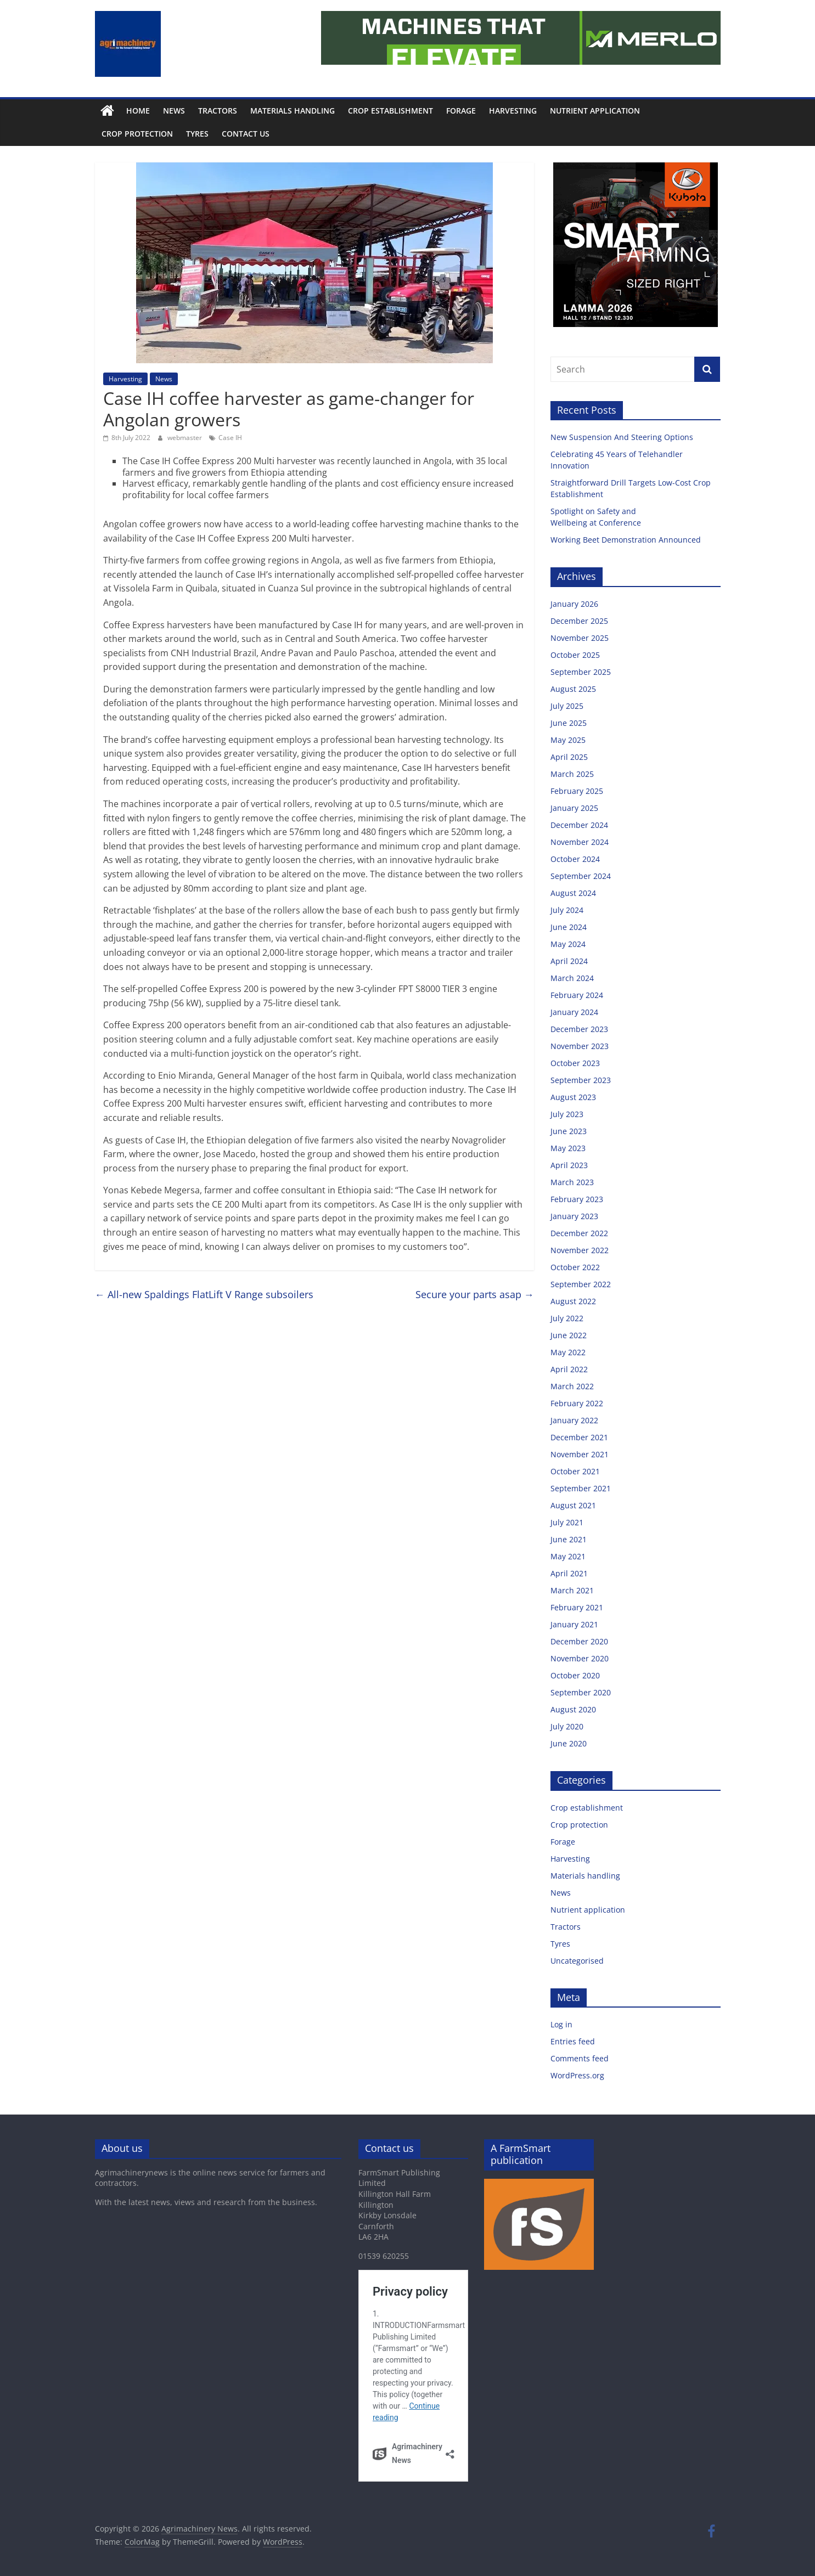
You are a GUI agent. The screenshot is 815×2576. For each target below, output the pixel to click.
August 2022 (573, 1301)
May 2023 (568, 1148)
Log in (561, 2024)
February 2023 (576, 1199)
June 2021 (568, 1539)
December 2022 (579, 1233)
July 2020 (566, 1726)
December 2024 (579, 825)
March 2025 (572, 774)
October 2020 (575, 1675)
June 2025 (568, 723)
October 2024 (575, 859)
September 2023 (580, 1080)
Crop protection (137, 133)
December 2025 (579, 621)
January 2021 (574, 1624)
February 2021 (576, 1607)
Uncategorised (577, 1960)
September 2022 (580, 1284)
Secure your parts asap (474, 1294)
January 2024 (574, 1012)
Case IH (230, 437)
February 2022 (576, 1403)
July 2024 (566, 910)
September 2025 (580, 672)
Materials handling (292, 110)
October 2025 (575, 655)
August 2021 (573, 1505)
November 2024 (579, 842)
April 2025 (569, 757)
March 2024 (572, 978)
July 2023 (566, 1114)
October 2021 (575, 1471)
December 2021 (579, 1437)
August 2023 (573, 1097)
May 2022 (568, 1352)
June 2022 (568, 1335)
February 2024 (576, 995)
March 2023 (572, 1182)
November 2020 (579, 1658)
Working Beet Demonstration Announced (625, 539)
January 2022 (574, 1420)
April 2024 (569, 961)
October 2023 (575, 1063)
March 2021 (572, 1590)
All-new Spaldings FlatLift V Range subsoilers (204, 1294)
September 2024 (580, 876)
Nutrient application (595, 110)
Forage (461, 110)
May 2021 (568, 1556)
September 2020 (580, 1692)
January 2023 (574, 1216)
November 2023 (579, 1046)
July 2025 (566, 706)
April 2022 (569, 1369)
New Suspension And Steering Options (622, 437)
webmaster (185, 437)
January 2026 (574, 604)
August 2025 (573, 689)
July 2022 (566, 1318)
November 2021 (579, 1454)
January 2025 (574, 808)
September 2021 (580, 1488)
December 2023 (579, 1029)
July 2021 (566, 1522)
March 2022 (572, 1386)
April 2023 (569, 1165)
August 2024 (573, 893)
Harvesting (513, 110)
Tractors (217, 110)
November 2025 (579, 638)
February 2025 (576, 791)
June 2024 (568, 927)
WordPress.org (577, 2075)
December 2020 (579, 1641)
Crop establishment (390, 110)
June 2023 (568, 1131)
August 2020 (573, 1709)
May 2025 (568, 740)
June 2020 (568, 1743)
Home (138, 110)
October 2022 (575, 1267)
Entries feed (572, 2041)
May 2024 (568, 944)
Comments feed (579, 2058)
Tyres (197, 133)
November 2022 (579, 1250)
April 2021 (569, 1573)
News (174, 110)
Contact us (245, 133)
